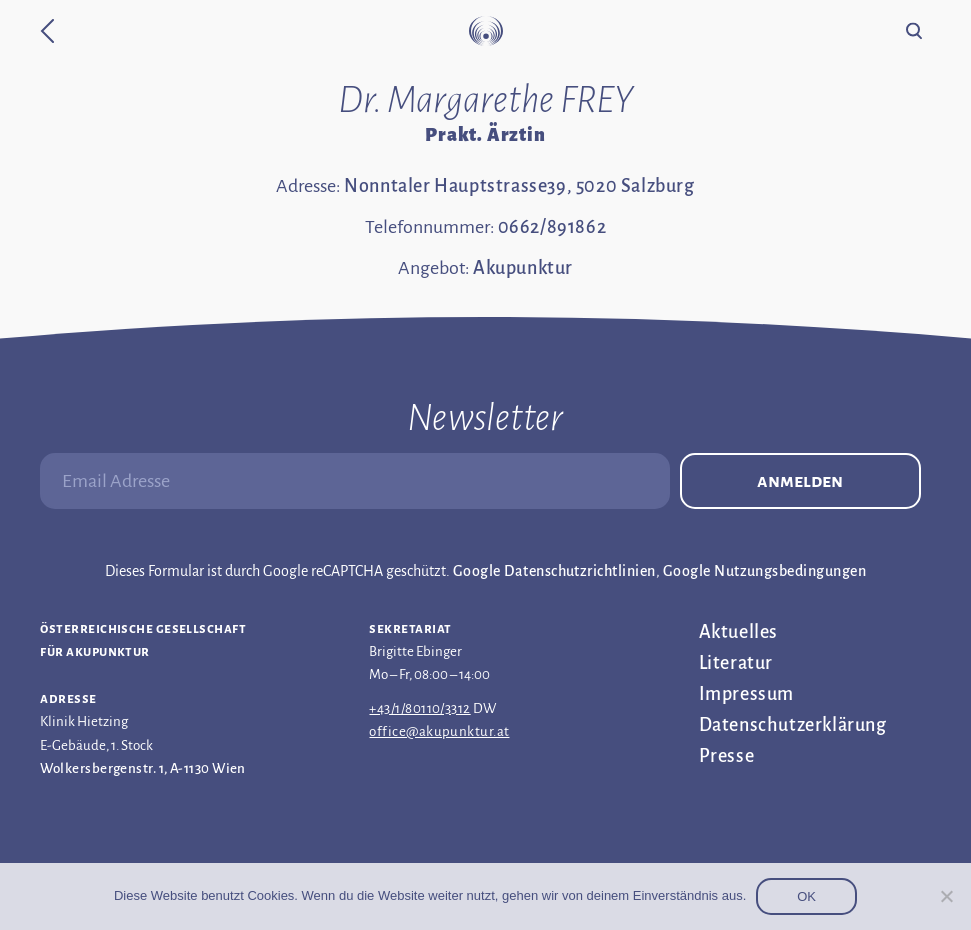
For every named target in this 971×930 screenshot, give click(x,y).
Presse (727, 756)
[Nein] (946, 896)
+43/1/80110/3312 (419, 708)
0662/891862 (552, 227)
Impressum (746, 694)
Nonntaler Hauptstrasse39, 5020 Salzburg (519, 186)
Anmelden (800, 481)
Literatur (736, 663)
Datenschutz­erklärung (793, 725)
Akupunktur (523, 268)
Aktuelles (738, 632)
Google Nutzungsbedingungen (764, 571)
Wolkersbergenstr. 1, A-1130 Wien (142, 768)
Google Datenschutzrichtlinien (554, 571)
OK (806, 896)
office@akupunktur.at (439, 731)
